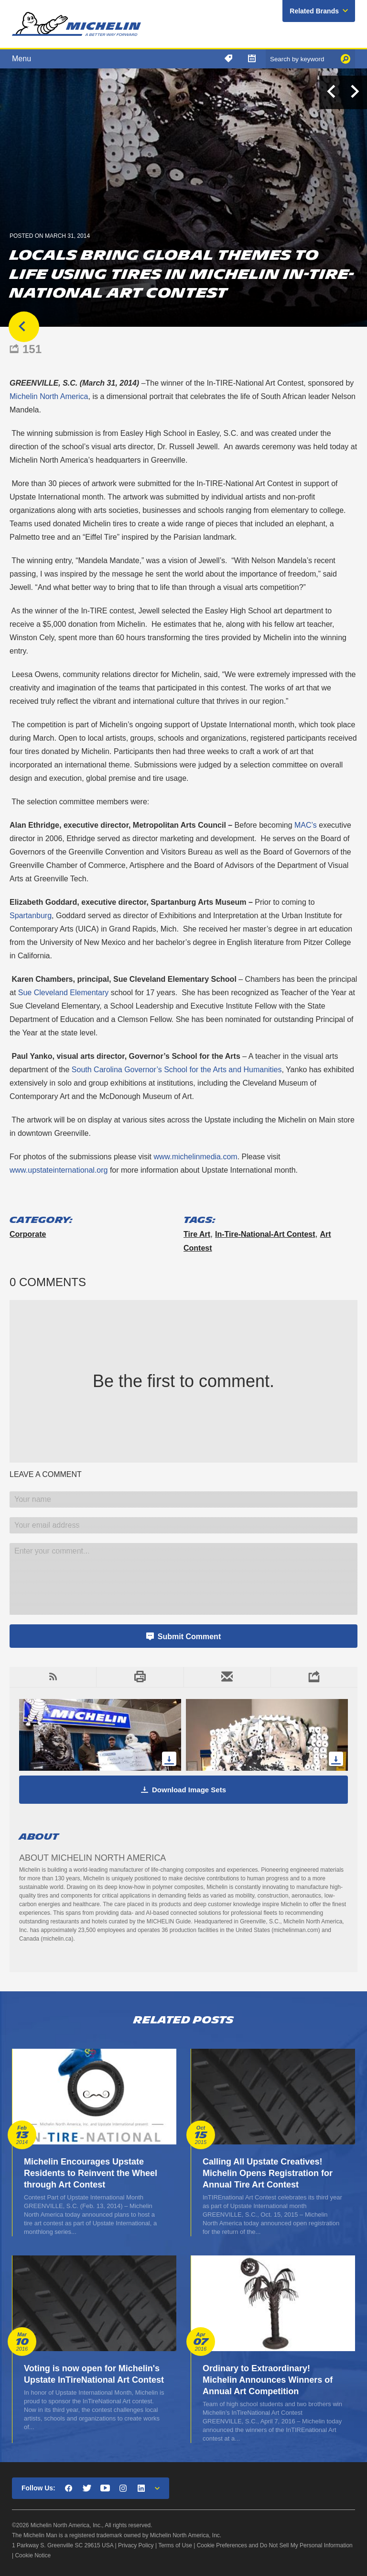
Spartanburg (31, 915)
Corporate (28, 1234)
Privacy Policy (136, 2545)
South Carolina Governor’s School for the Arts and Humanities (177, 1070)
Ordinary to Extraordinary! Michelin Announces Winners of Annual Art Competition (268, 2380)
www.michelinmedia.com (195, 1157)
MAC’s (305, 825)
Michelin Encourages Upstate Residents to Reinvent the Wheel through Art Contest (90, 2173)
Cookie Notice (33, 2555)
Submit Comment (189, 1636)
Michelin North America (49, 396)
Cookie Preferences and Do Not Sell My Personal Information (275, 2545)
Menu (21, 59)
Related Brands (314, 11)
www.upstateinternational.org (59, 1170)
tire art (197, 1234)
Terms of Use (175, 2545)
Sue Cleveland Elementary (63, 992)
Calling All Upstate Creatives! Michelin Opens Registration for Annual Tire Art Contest (268, 2173)
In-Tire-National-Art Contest (265, 1234)
